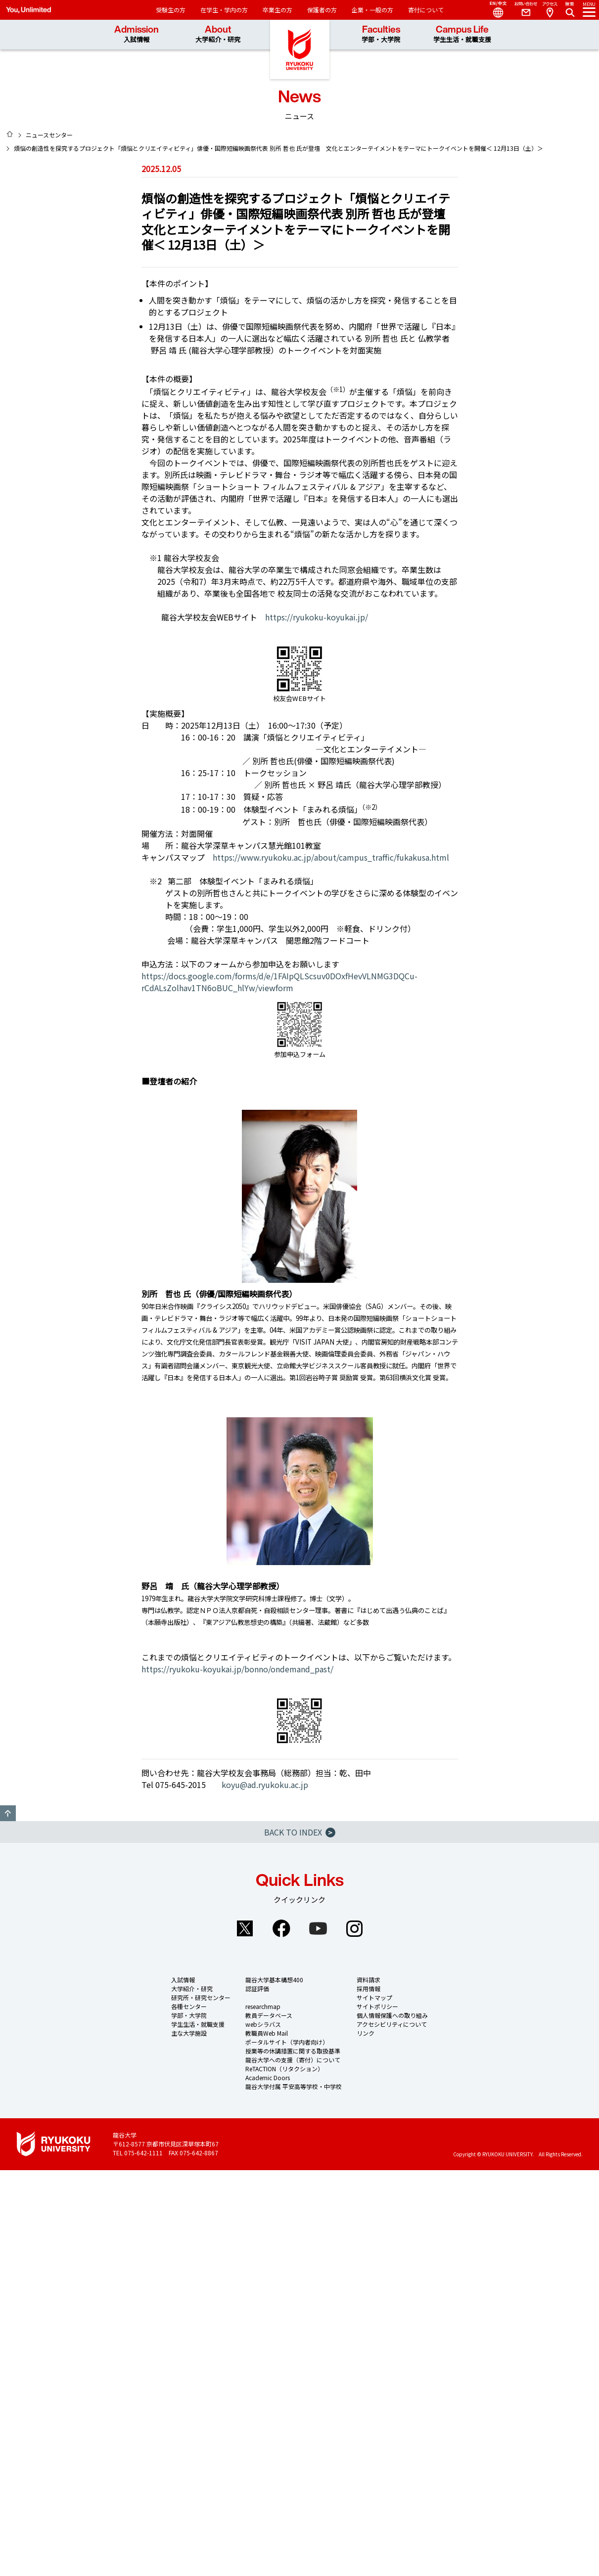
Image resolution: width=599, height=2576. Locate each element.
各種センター (189, 2006)
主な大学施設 (189, 2033)
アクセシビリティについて (392, 2024)
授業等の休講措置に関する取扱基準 (292, 2051)
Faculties (381, 34)
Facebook (281, 1928)
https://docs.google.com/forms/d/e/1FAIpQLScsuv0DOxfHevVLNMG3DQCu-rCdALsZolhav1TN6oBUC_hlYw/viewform (279, 982)
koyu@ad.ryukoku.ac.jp (265, 1784)
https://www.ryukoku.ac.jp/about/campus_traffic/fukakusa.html (331, 857)
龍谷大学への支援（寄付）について (292, 2059)
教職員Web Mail (266, 2033)
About (217, 34)
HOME (10, 134)
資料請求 (368, 1979)
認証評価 (257, 1988)
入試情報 (183, 1979)
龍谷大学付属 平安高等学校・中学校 (293, 2086)
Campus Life (462, 34)
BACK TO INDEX (299, 1832)
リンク (365, 2033)
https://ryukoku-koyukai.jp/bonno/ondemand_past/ (237, 1669)
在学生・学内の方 (224, 9)
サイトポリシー (377, 2006)
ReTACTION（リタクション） (284, 2068)
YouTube (318, 1928)
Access (549, 10)
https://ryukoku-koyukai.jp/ (316, 617)
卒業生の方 (277, 9)
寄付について (426, 9)
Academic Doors (267, 2077)
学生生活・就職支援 (198, 2024)
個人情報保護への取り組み (392, 2015)
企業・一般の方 (372, 9)
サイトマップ (374, 1997)
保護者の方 (322, 9)
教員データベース (268, 2015)
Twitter (245, 1928)
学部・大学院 (189, 2015)
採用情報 (368, 1988)
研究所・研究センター (200, 1997)
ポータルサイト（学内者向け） (286, 2042)
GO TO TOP (8, 1813)
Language (494, 10)
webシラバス (263, 2024)
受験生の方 (170, 9)
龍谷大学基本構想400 (274, 1979)
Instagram (355, 1928)
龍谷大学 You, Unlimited (299, 49)
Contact (522, 10)
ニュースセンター (49, 135)
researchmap (262, 2006)
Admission (136, 34)
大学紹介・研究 (192, 1988)
